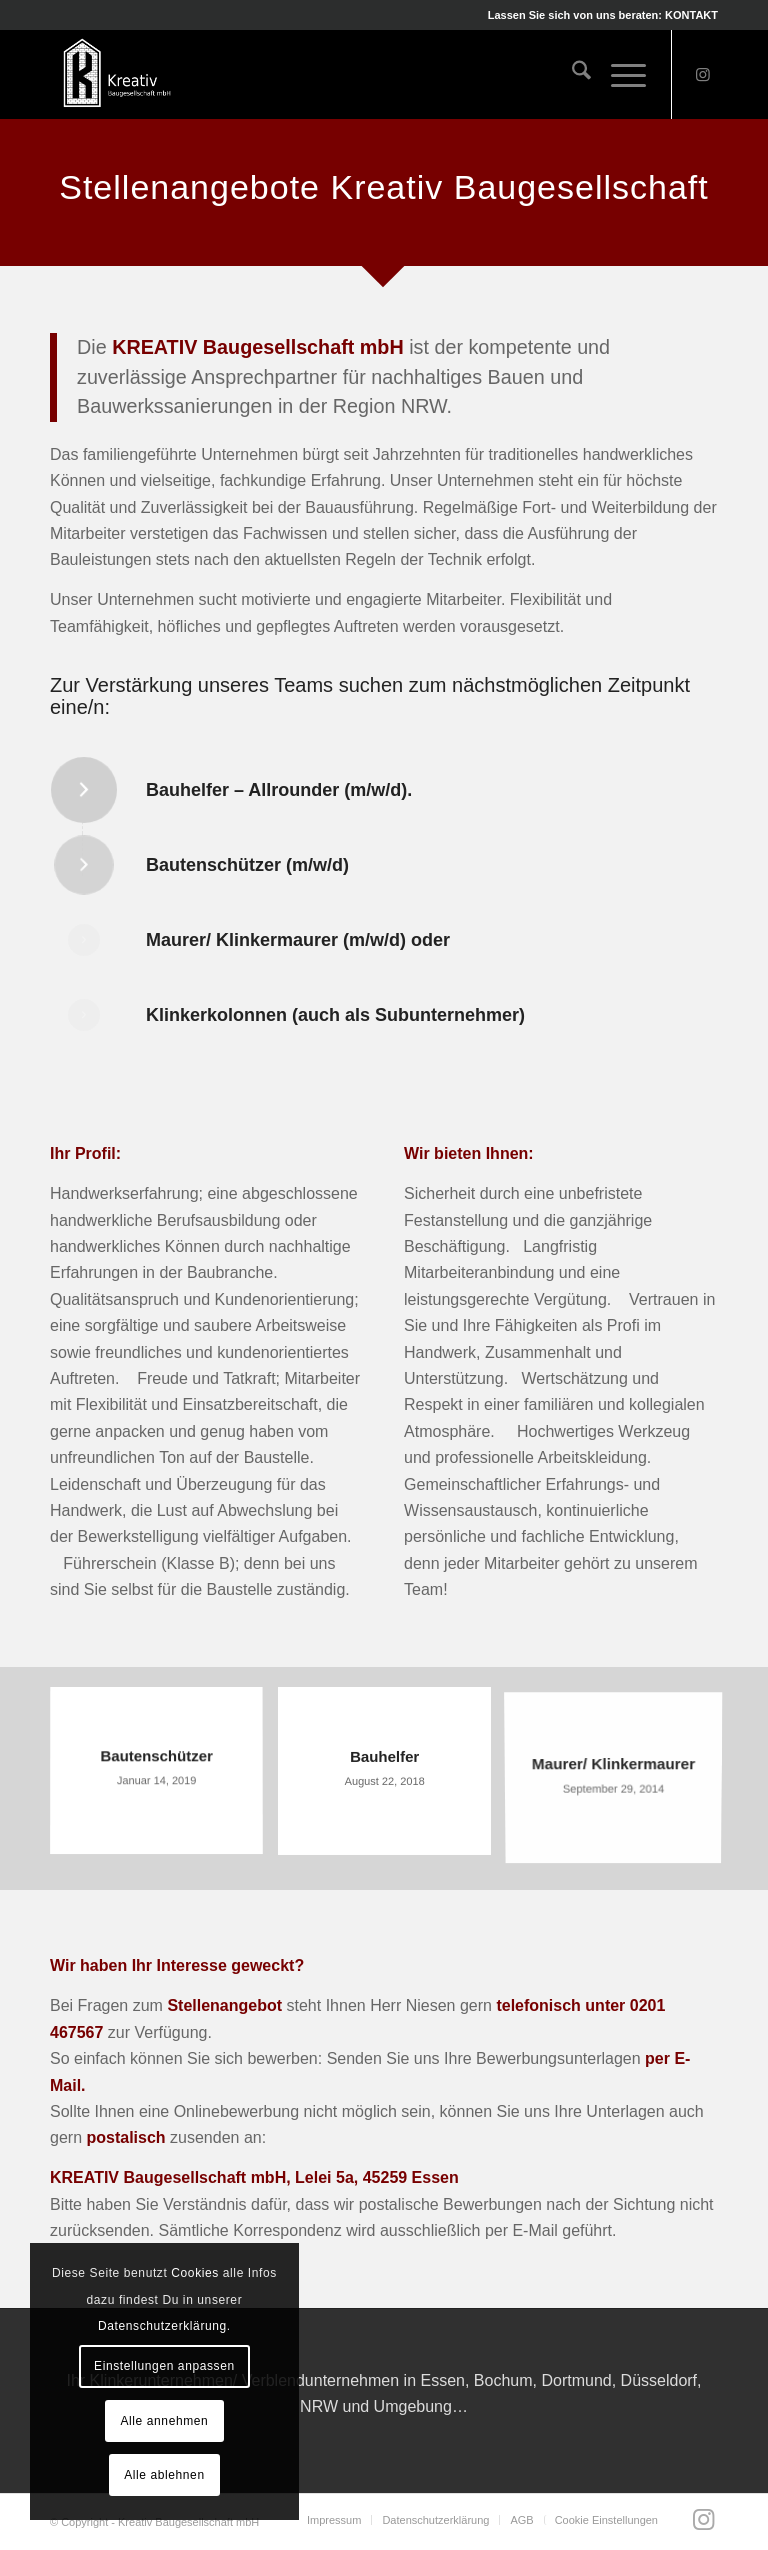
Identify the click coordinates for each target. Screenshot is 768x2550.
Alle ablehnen (164, 2475)
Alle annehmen (164, 2421)
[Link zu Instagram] (703, 74)
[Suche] (571, 74)
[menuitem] (598, 15)
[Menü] (618, 74)
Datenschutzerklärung (162, 2326)
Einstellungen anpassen (164, 2366)
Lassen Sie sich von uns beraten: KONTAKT (603, 15)
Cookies (195, 2273)
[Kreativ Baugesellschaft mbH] (115, 74)
